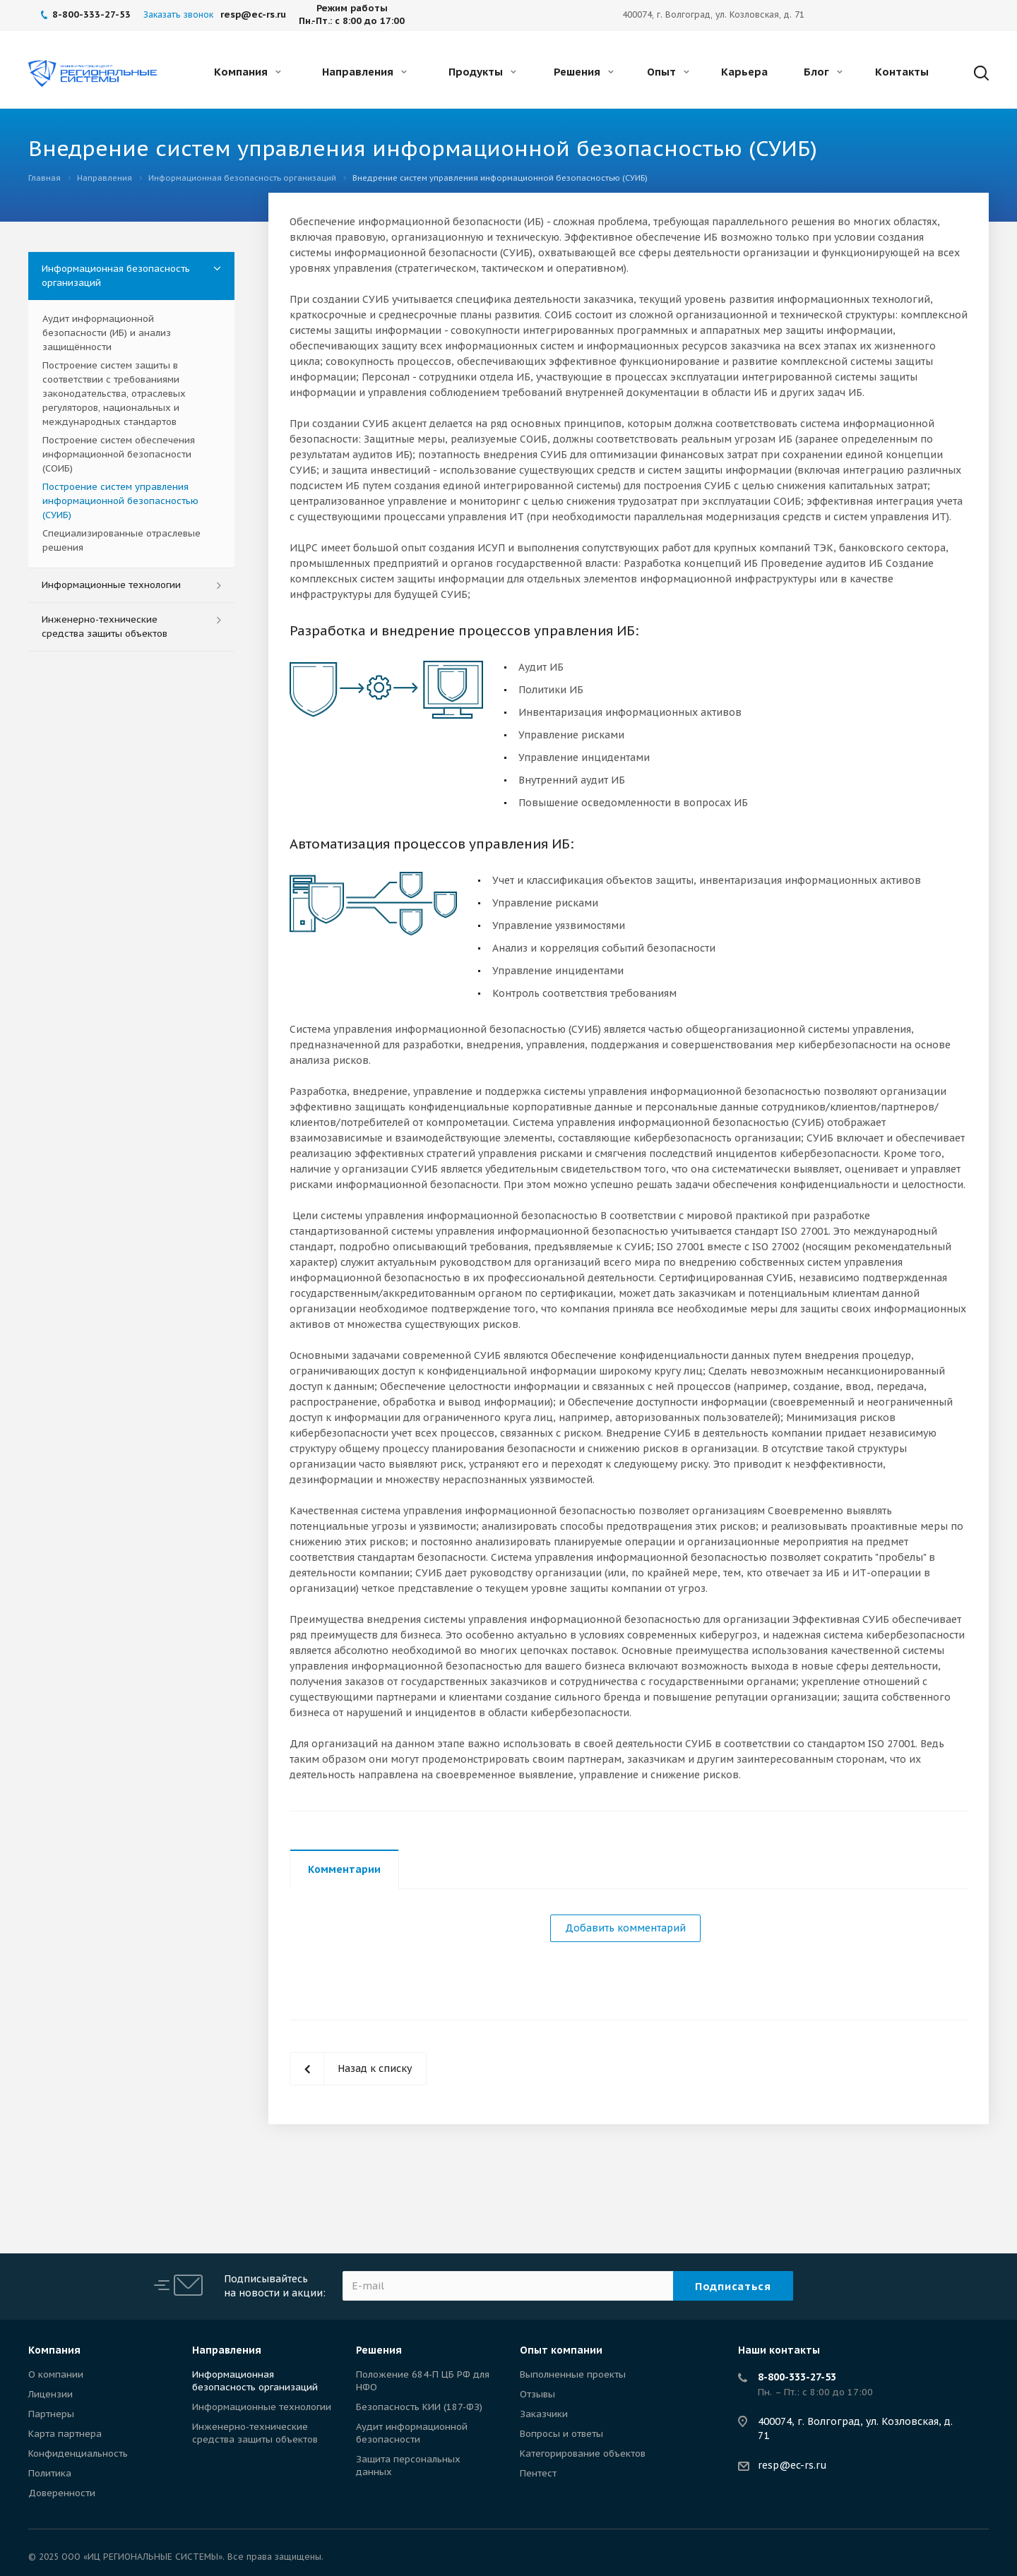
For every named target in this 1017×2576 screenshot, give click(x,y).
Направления (364, 71)
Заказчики (544, 2414)
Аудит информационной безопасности (412, 2433)
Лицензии (50, 2394)
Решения (584, 71)
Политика (49, 2473)
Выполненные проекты (573, 2374)
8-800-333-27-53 (797, 2377)
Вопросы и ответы (561, 2434)
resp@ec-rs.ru (792, 2465)
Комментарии (344, 1869)
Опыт (668, 71)
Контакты (902, 71)
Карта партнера (65, 2434)
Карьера (744, 71)
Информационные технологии (111, 585)
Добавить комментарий (625, 1928)
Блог (823, 71)
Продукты (482, 71)
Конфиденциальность (78, 2454)
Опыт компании (561, 2350)
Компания (247, 71)
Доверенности (61, 2493)
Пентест (538, 2473)
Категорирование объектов (583, 2454)
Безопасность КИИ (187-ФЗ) (419, 2407)
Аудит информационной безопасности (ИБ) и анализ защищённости (106, 333)
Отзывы (537, 2394)
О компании (55, 2374)
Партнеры (51, 2414)
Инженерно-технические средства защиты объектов (104, 626)
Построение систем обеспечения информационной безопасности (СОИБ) (118, 454)
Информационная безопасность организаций (116, 276)
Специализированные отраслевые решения (121, 540)
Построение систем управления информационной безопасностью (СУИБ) (120, 501)
